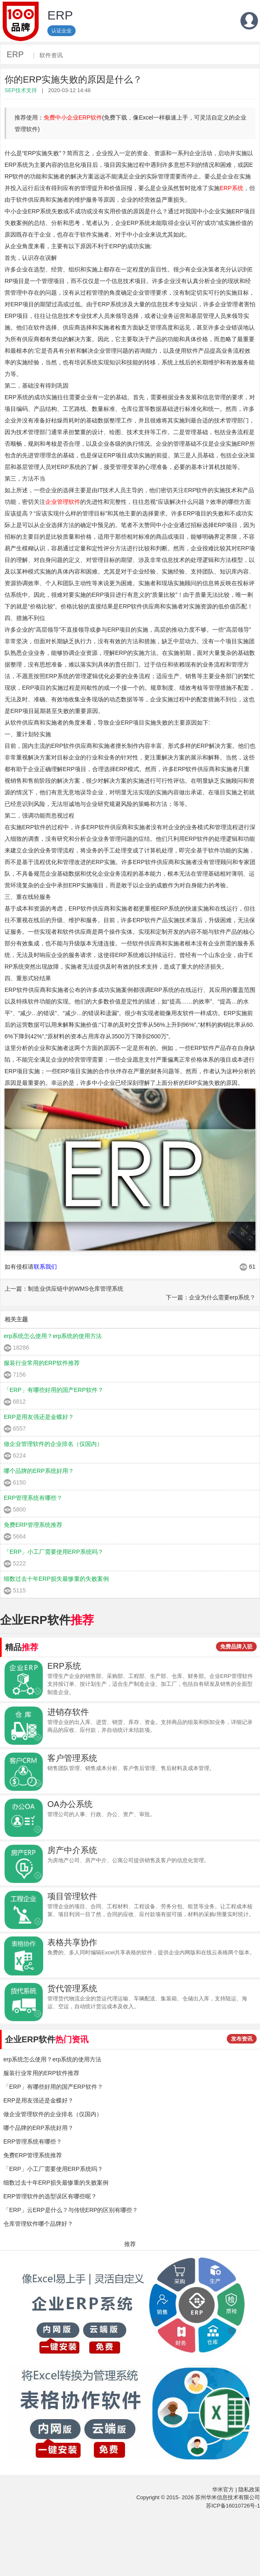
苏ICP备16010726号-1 (233, 2506)
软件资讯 (51, 55)
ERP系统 (231, 188)
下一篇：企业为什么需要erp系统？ (210, 1297)
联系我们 (45, 1266)
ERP (15, 54)
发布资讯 (242, 2039)
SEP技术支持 (21, 90)
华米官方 (223, 2489)
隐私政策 (249, 2489)
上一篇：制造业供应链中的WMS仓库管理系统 (64, 1288)
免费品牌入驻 (236, 1646)
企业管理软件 (62, 501)
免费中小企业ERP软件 (73, 117)
